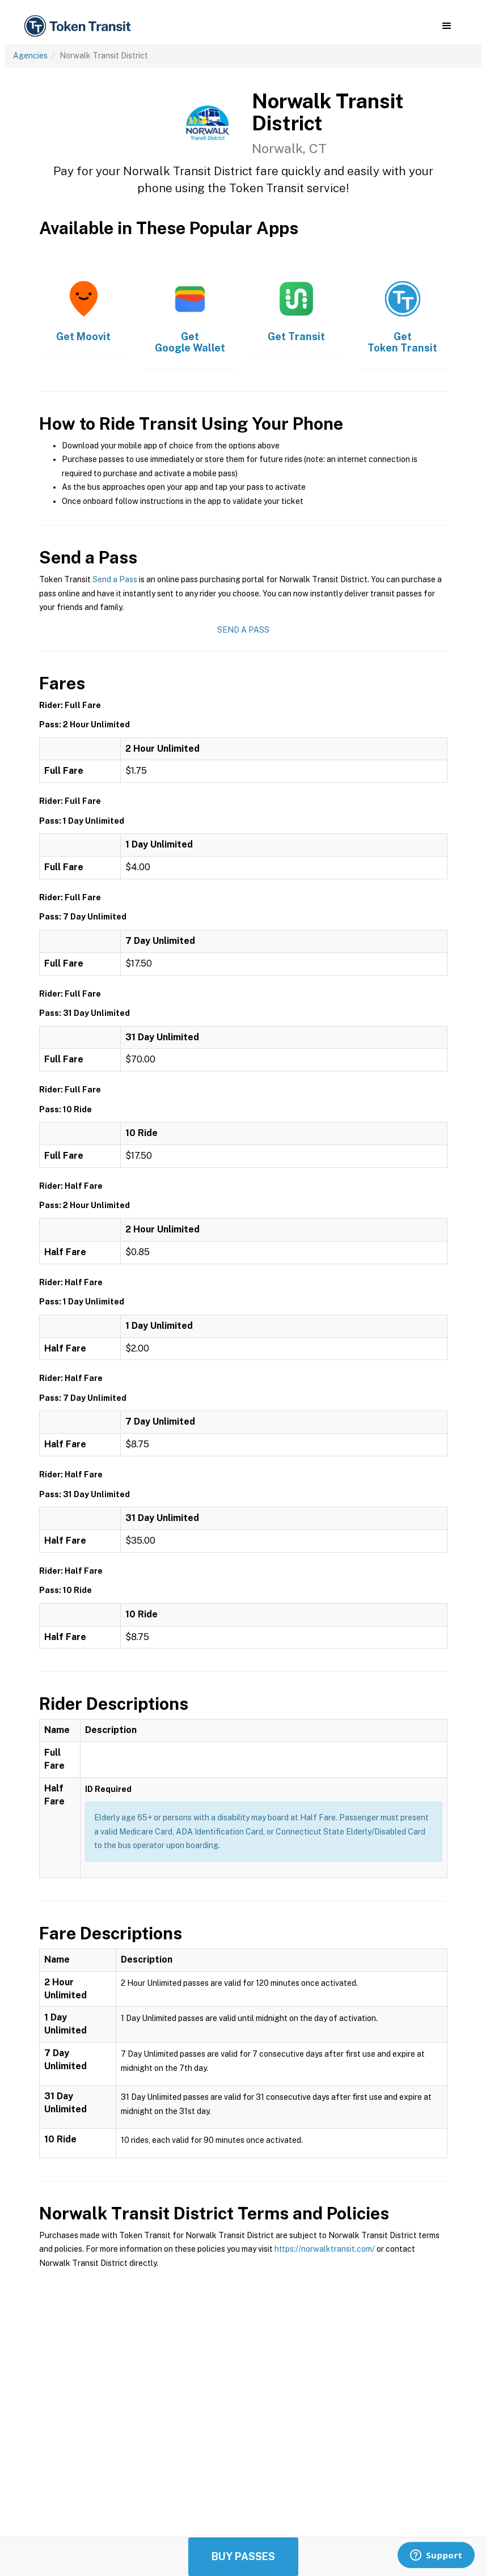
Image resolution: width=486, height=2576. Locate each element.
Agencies (30, 55)
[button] (446, 26)
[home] (79, 26)
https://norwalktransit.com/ (324, 2248)
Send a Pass (114, 579)
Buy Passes (243, 2556)
